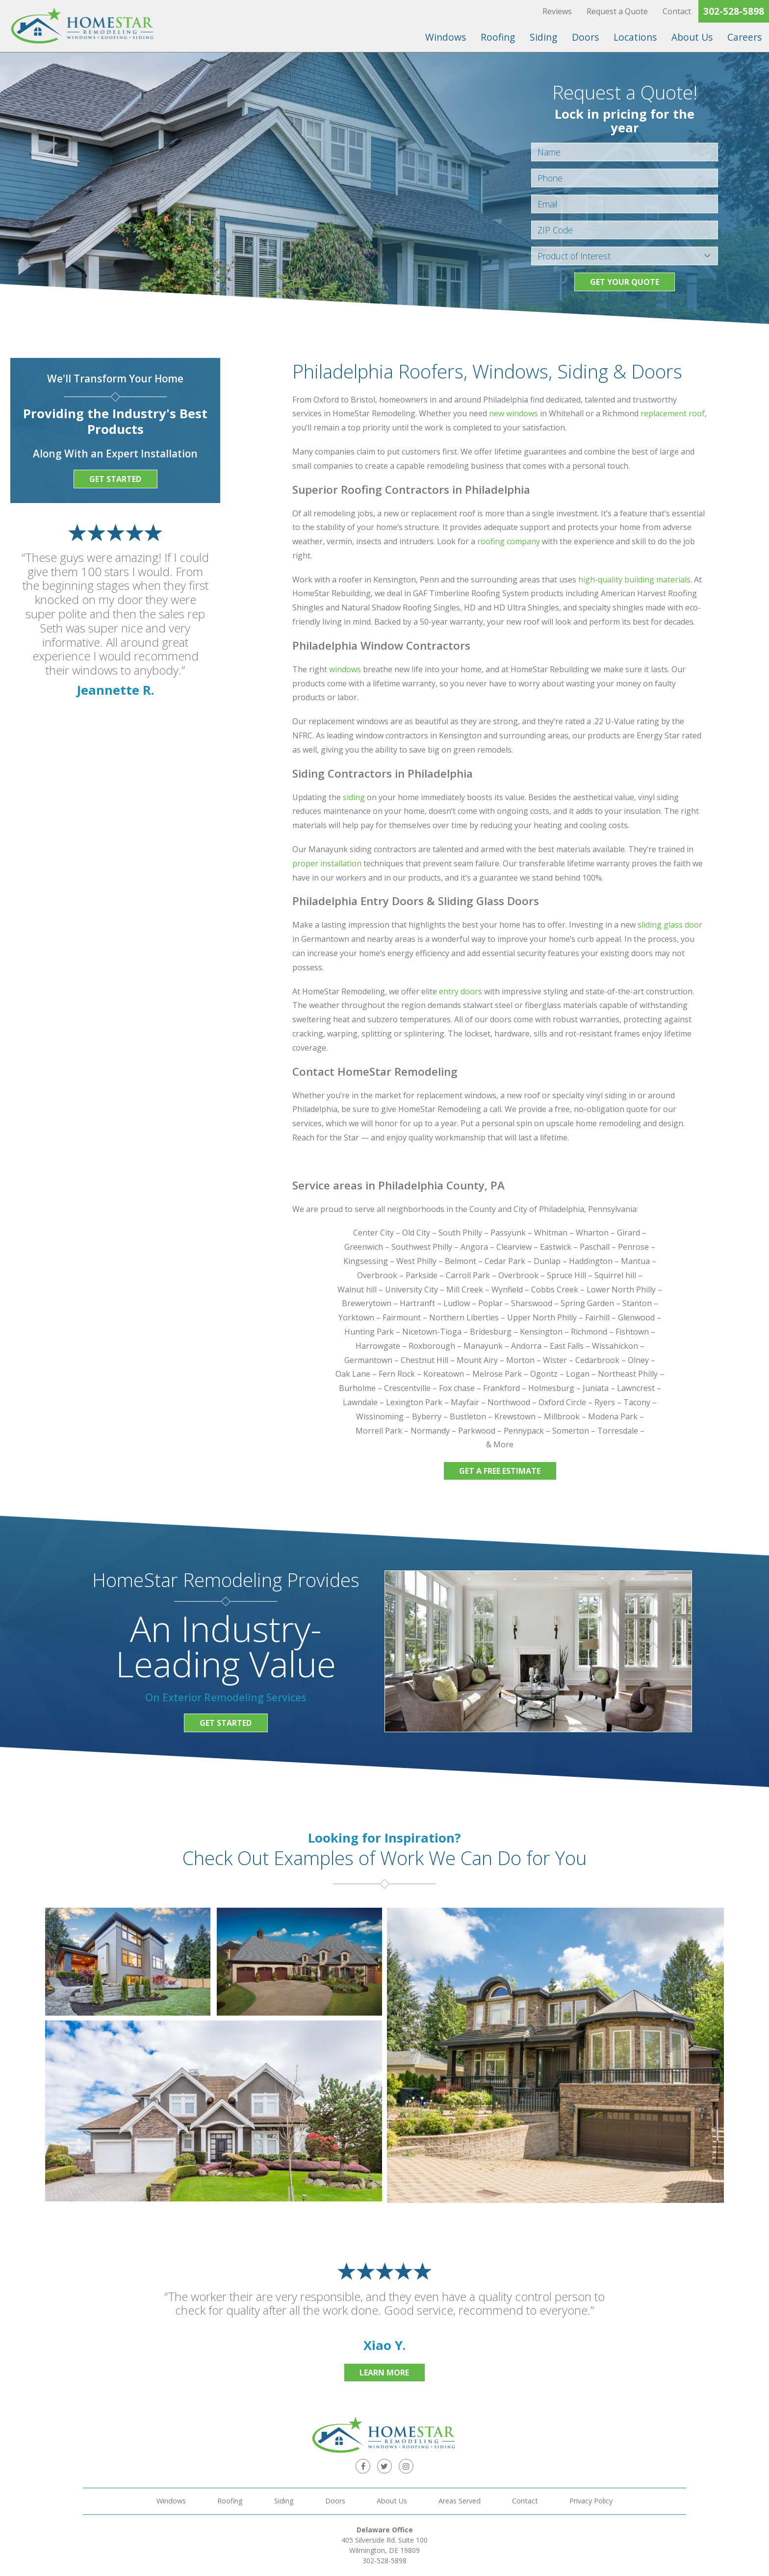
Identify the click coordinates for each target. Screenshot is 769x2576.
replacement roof (673, 413)
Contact (677, 11)
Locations (635, 37)
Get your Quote (624, 282)
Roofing (498, 37)
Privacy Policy (591, 2500)
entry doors (460, 991)
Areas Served (459, 2500)
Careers (744, 37)
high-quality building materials (634, 579)
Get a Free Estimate (499, 1470)
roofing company (508, 541)
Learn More (384, 2372)
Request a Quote (617, 11)
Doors (585, 37)
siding (354, 797)
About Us (692, 37)
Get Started (115, 479)
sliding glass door (670, 924)
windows (345, 669)
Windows (445, 37)
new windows (513, 413)
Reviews (557, 11)
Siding (543, 37)
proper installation (326, 863)
